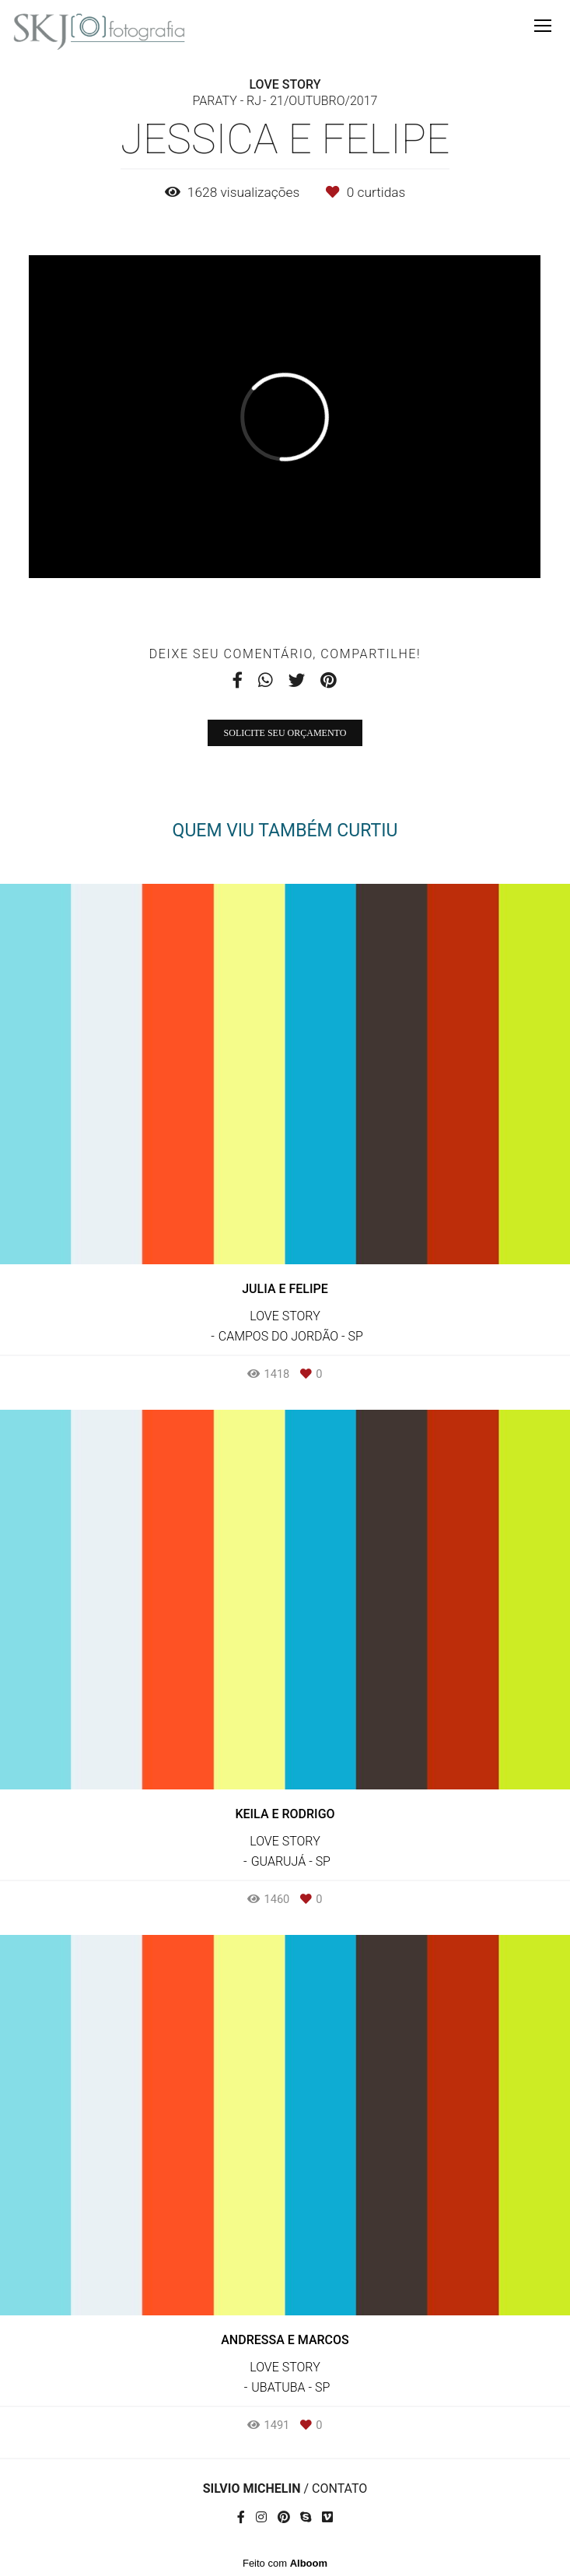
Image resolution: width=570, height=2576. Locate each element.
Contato (339, 2489)
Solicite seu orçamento (285, 732)
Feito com (285, 2563)
